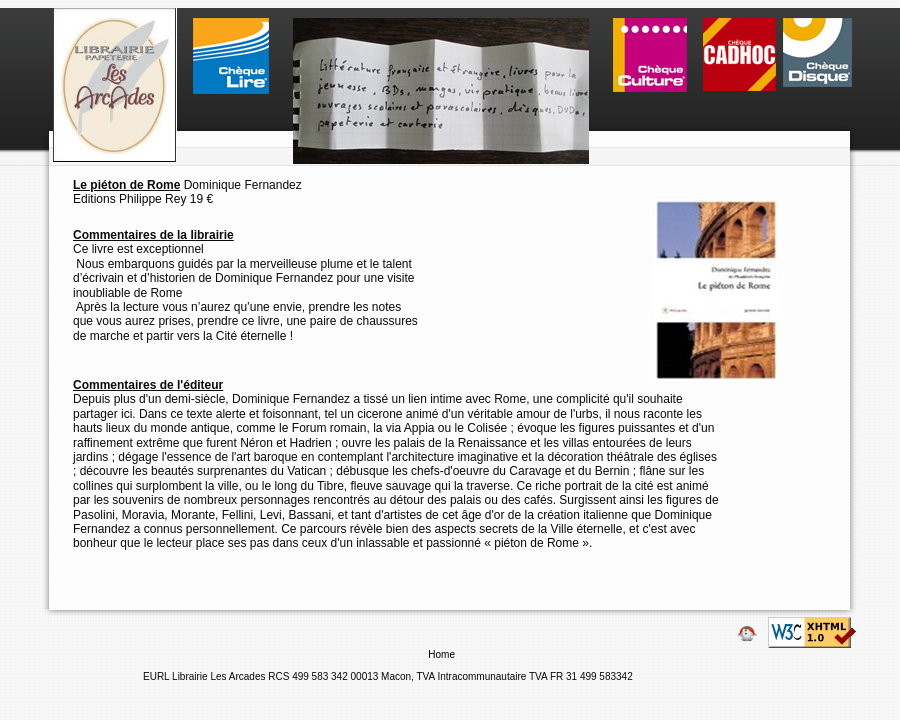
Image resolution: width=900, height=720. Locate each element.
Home (442, 654)
